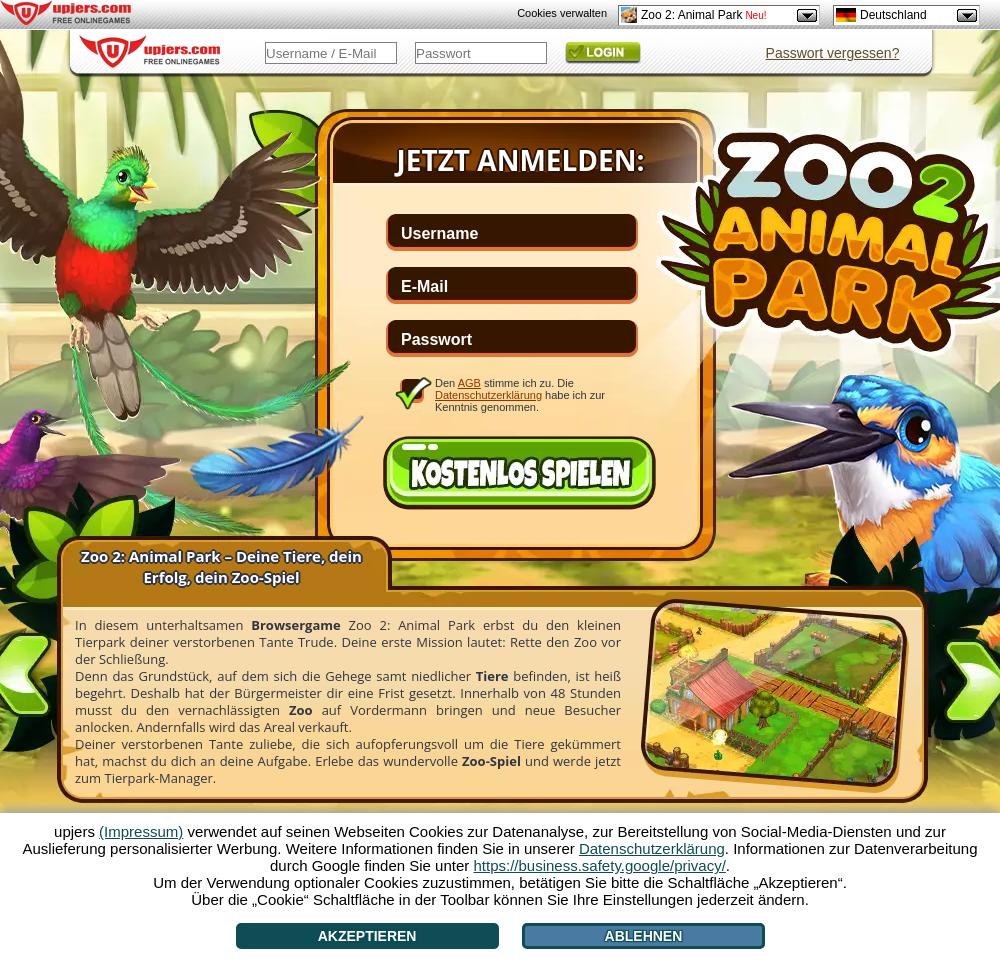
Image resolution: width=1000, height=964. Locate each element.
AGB (469, 383)
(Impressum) (141, 831)
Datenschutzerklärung (488, 395)
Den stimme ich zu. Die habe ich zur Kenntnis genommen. (520, 394)
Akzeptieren (367, 936)
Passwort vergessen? (833, 53)
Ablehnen (644, 936)
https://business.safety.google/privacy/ (599, 865)
